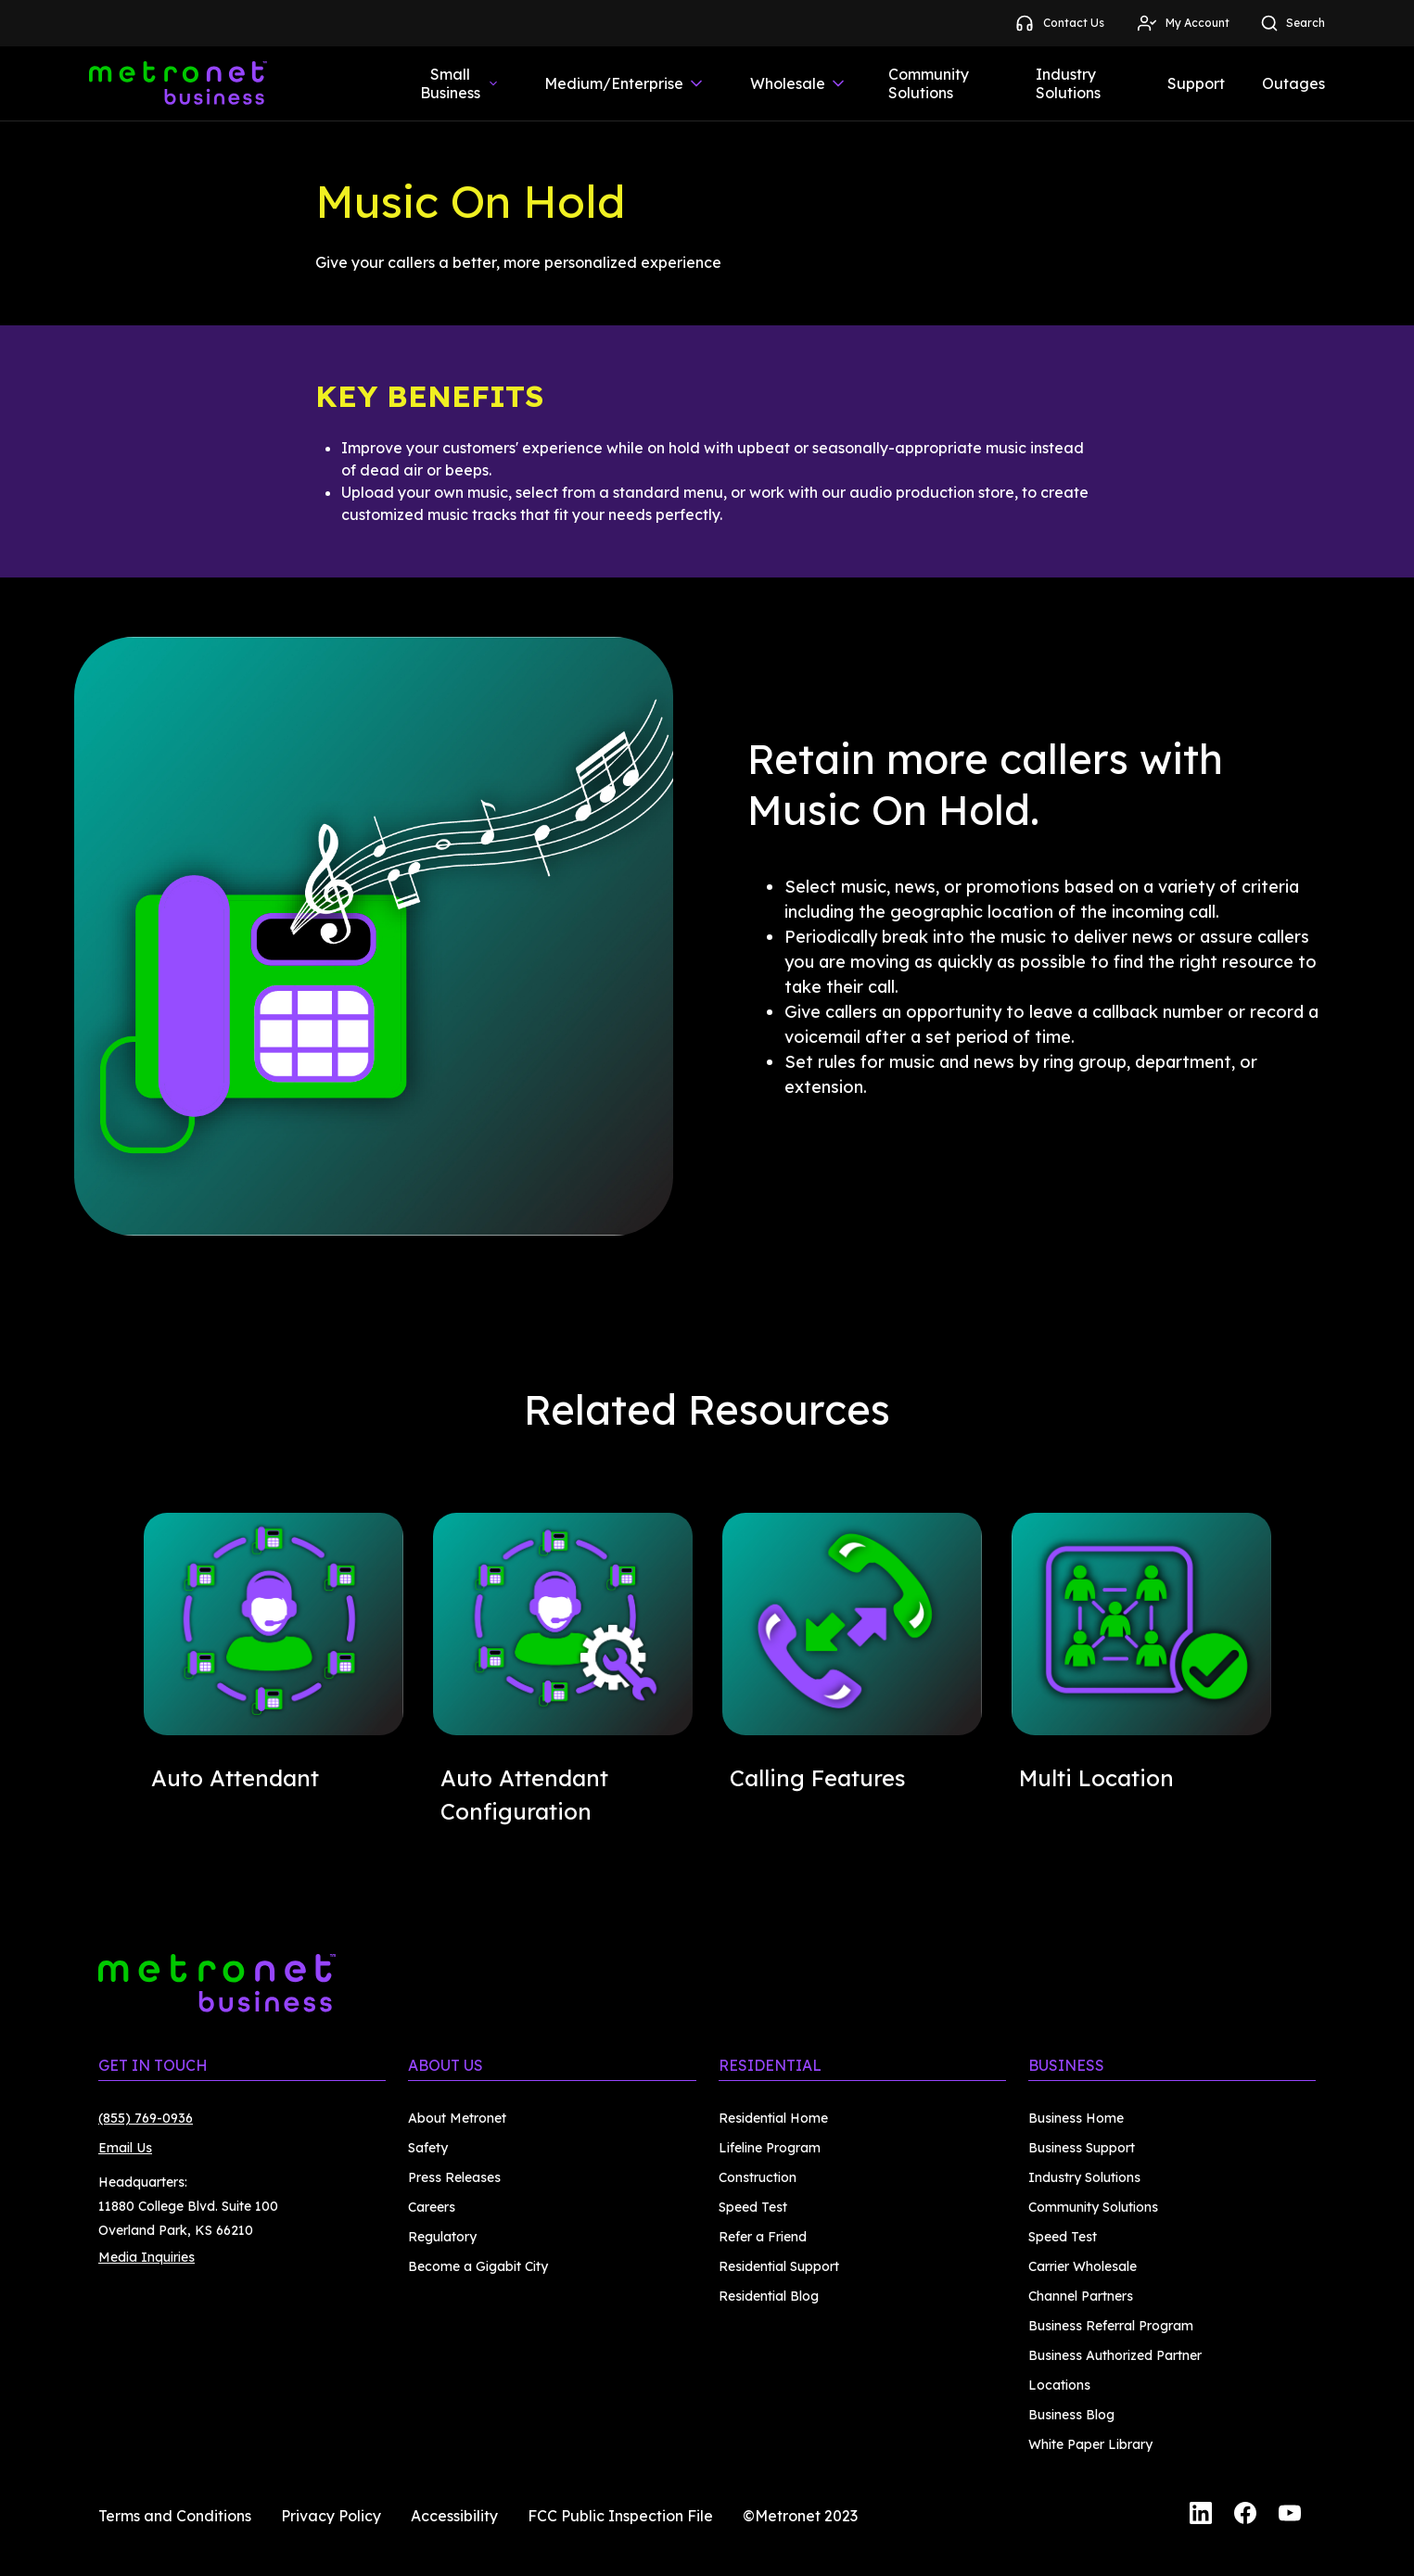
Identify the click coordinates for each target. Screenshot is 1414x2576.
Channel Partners (1080, 2296)
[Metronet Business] (178, 83)
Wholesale (798, 83)
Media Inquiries (146, 2257)
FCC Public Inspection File (620, 2515)
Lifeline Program (770, 2147)
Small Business (460, 83)
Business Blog (1071, 2414)
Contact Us (1058, 23)
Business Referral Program (1110, 2325)
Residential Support (779, 2266)
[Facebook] (1245, 2516)
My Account (1182, 23)
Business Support (1081, 2147)
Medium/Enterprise (625, 83)
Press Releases (454, 2177)
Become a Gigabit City (478, 2266)
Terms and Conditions (174, 2515)
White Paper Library (1090, 2444)
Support (1196, 83)
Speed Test (753, 2207)
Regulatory (442, 2236)
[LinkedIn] (1201, 2516)
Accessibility (454, 2515)
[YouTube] (1290, 2516)
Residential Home (773, 2118)
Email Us (125, 2147)
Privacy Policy (331, 2515)
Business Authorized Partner (1115, 2355)
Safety (428, 2147)
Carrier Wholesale (1082, 2266)
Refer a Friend (763, 2236)
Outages (1293, 83)
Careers (431, 2207)
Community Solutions (928, 83)
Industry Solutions (1068, 83)
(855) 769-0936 (145, 2118)
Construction (757, 2177)
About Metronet (457, 2118)
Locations (1059, 2385)
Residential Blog (769, 2296)
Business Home (1076, 2118)
